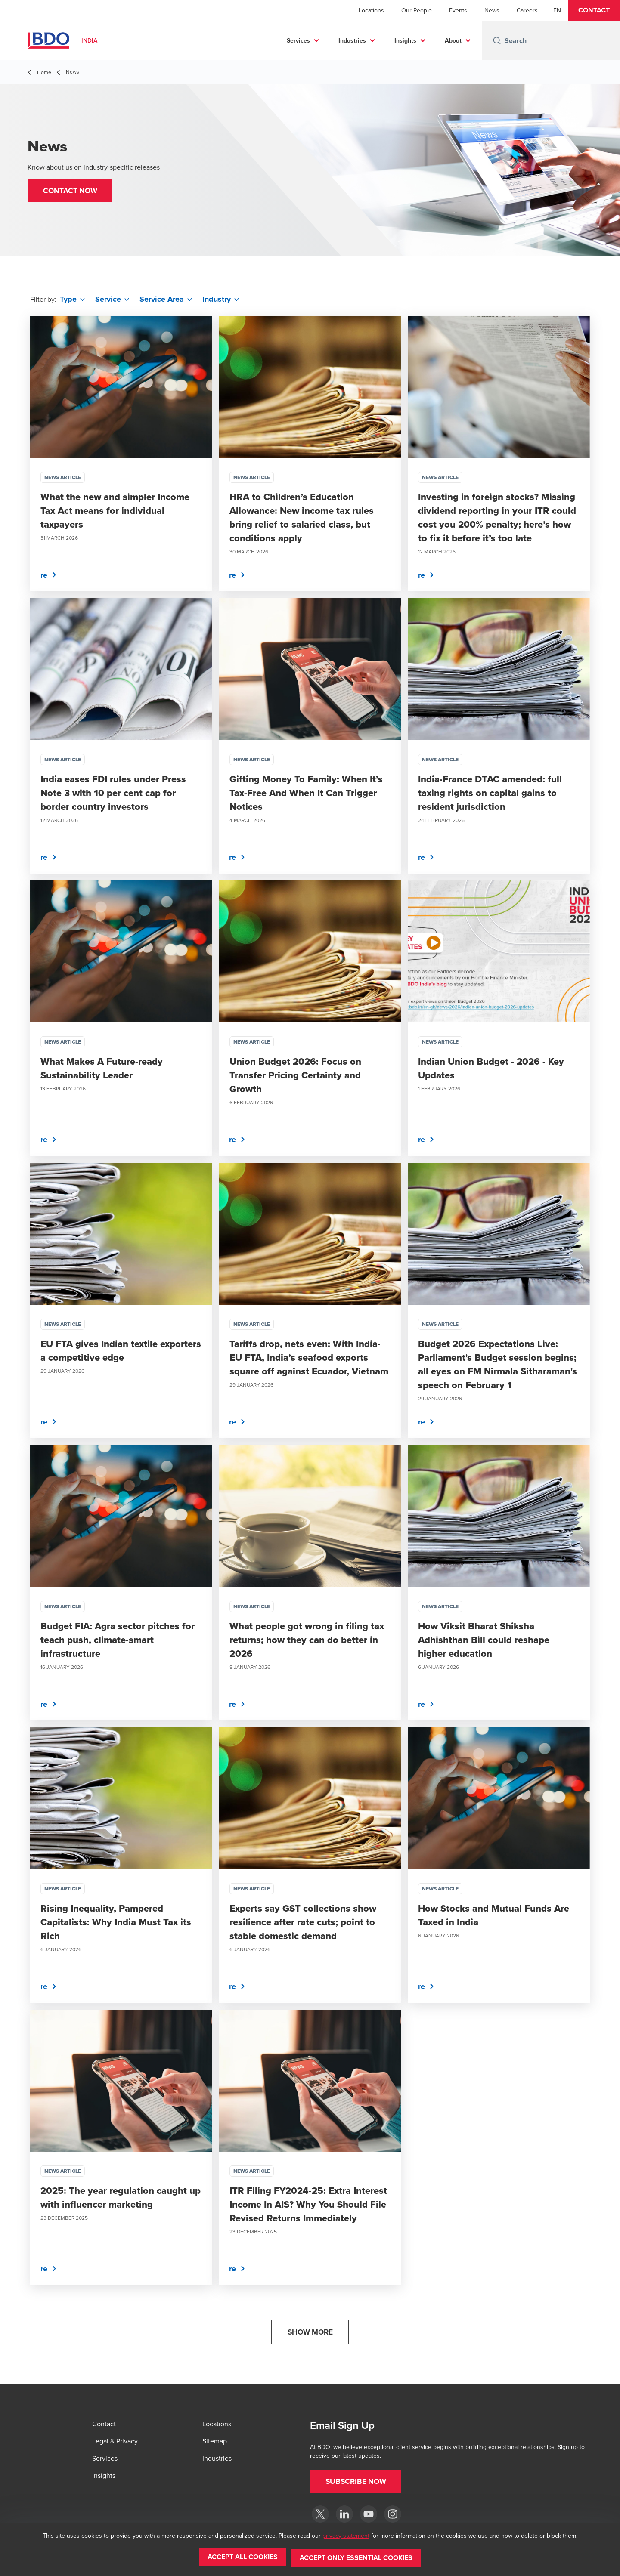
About (453, 40)
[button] (594, 10)
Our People (416, 10)
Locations (371, 10)
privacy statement (345, 2537)
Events (458, 10)
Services (298, 40)
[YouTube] (368, 2514)
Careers (527, 10)
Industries (352, 40)
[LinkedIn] (344, 2514)
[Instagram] (392, 2514)
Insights (405, 40)
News (491, 10)
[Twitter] (320, 2514)
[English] (557, 10)
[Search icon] (497, 40)
